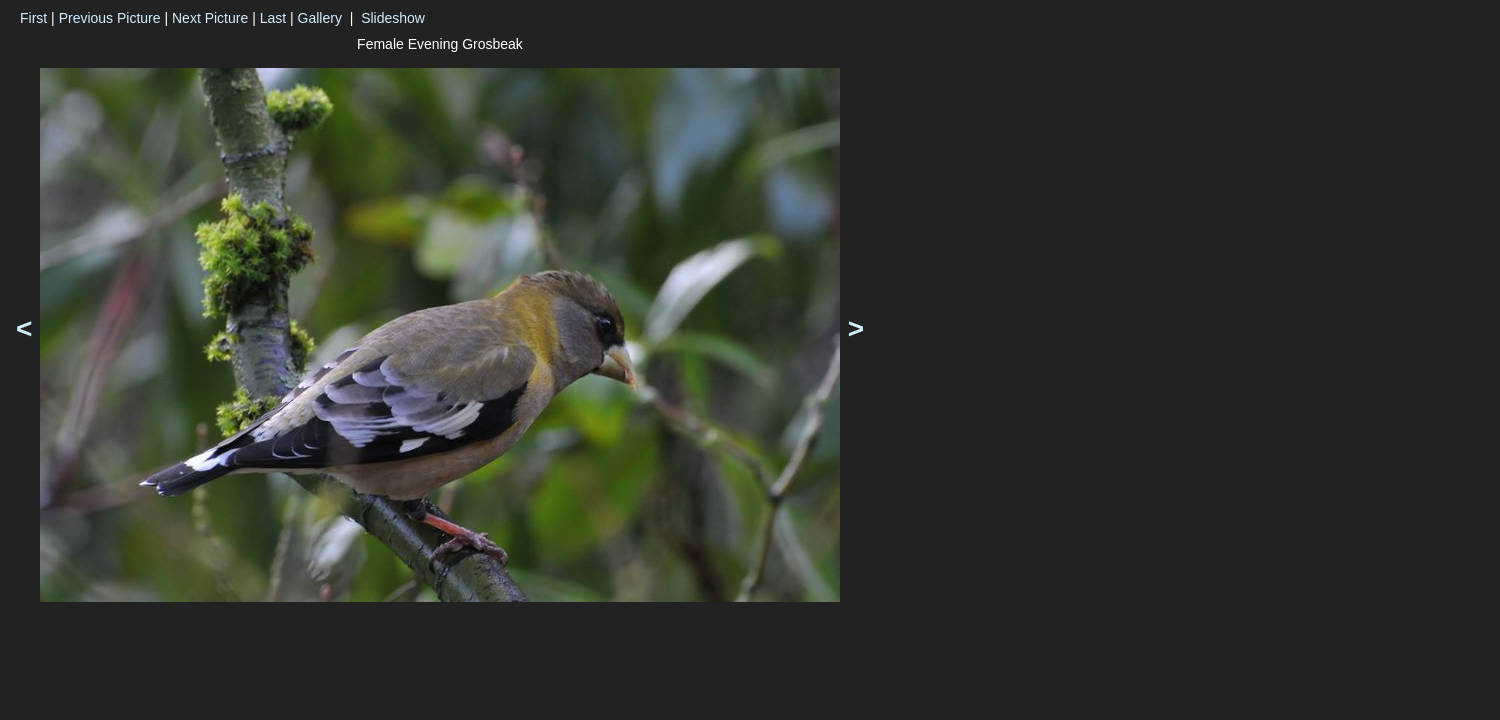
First (33, 18)
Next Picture (210, 18)
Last (273, 18)
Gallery (320, 18)
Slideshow (393, 18)
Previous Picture (110, 18)
